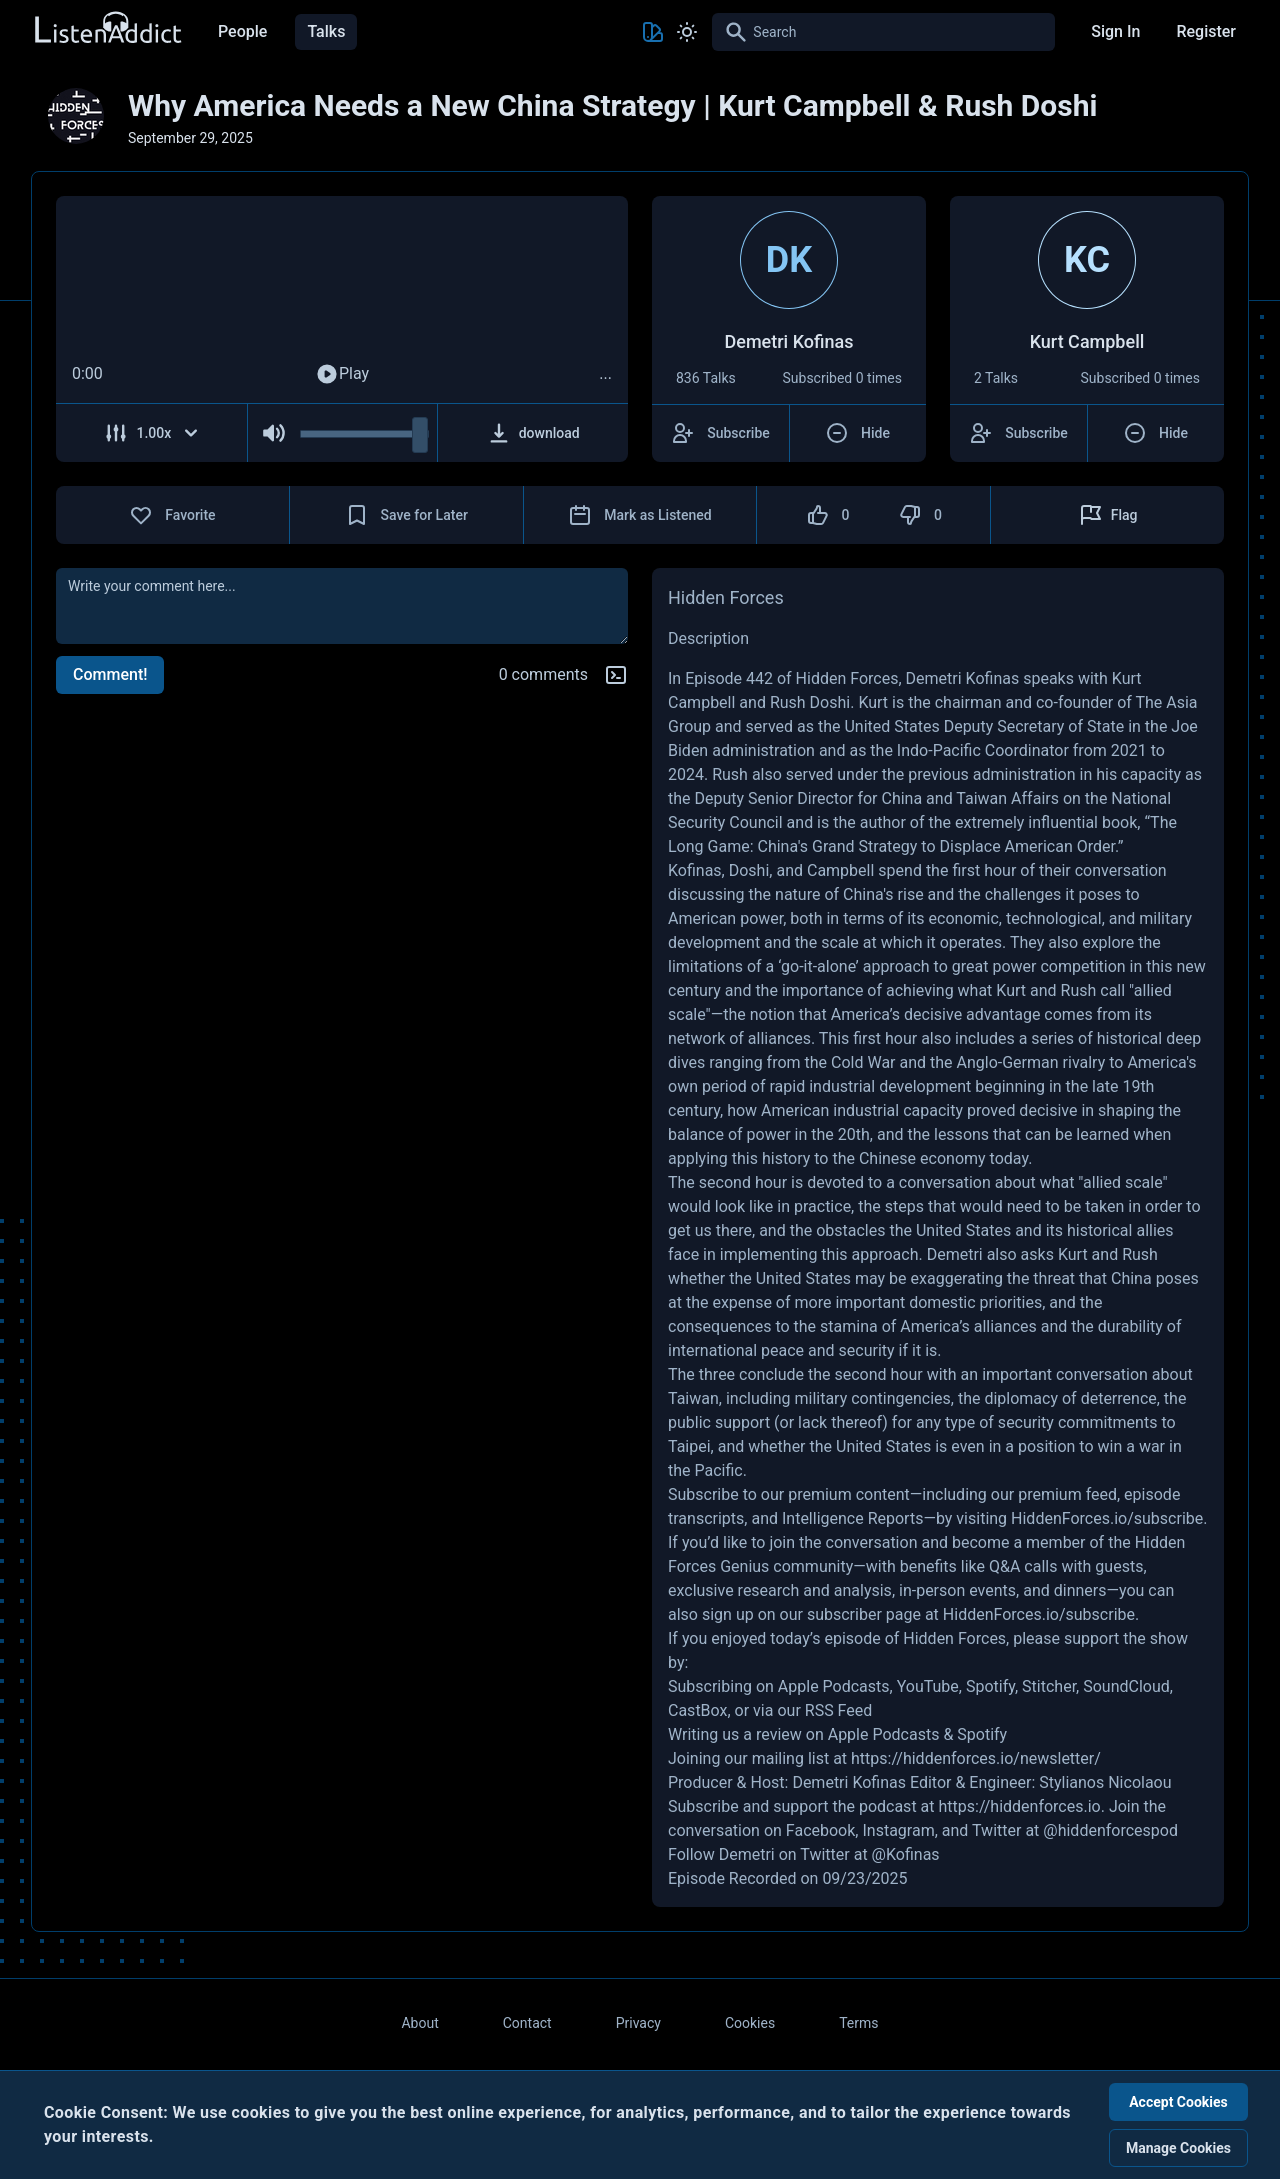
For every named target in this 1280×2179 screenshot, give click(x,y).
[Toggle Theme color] (653, 32)
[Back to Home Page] (107, 28)
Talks (326, 31)
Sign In (1115, 31)
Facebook (820, 1830)
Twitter (996, 1830)
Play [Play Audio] (342, 374)
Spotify (990, 1686)
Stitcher (1049, 1686)
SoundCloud (1126, 1686)
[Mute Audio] (274, 433)
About (419, 2023)
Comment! (110, 674)
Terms (858, 2023)
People (242, 31)
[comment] (342, 606)
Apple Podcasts (834, 1686)
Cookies (750, 2023)
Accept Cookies (1178, 2102)
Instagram (898, 1830)
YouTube (928, 1686)
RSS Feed (839, 1710)
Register (1206, 31)
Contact (527, 2023)
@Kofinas (906, 1854)
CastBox (697, 1710)
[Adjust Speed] (152, 433)
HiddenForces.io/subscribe (1107, 1518)
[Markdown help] (616, 675)
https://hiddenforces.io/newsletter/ (976, 1758)
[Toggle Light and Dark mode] (687, 32)
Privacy (638, 2023)
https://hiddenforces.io (1019, 1806)
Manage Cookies (1178, 2148)
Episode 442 (729, 678)
